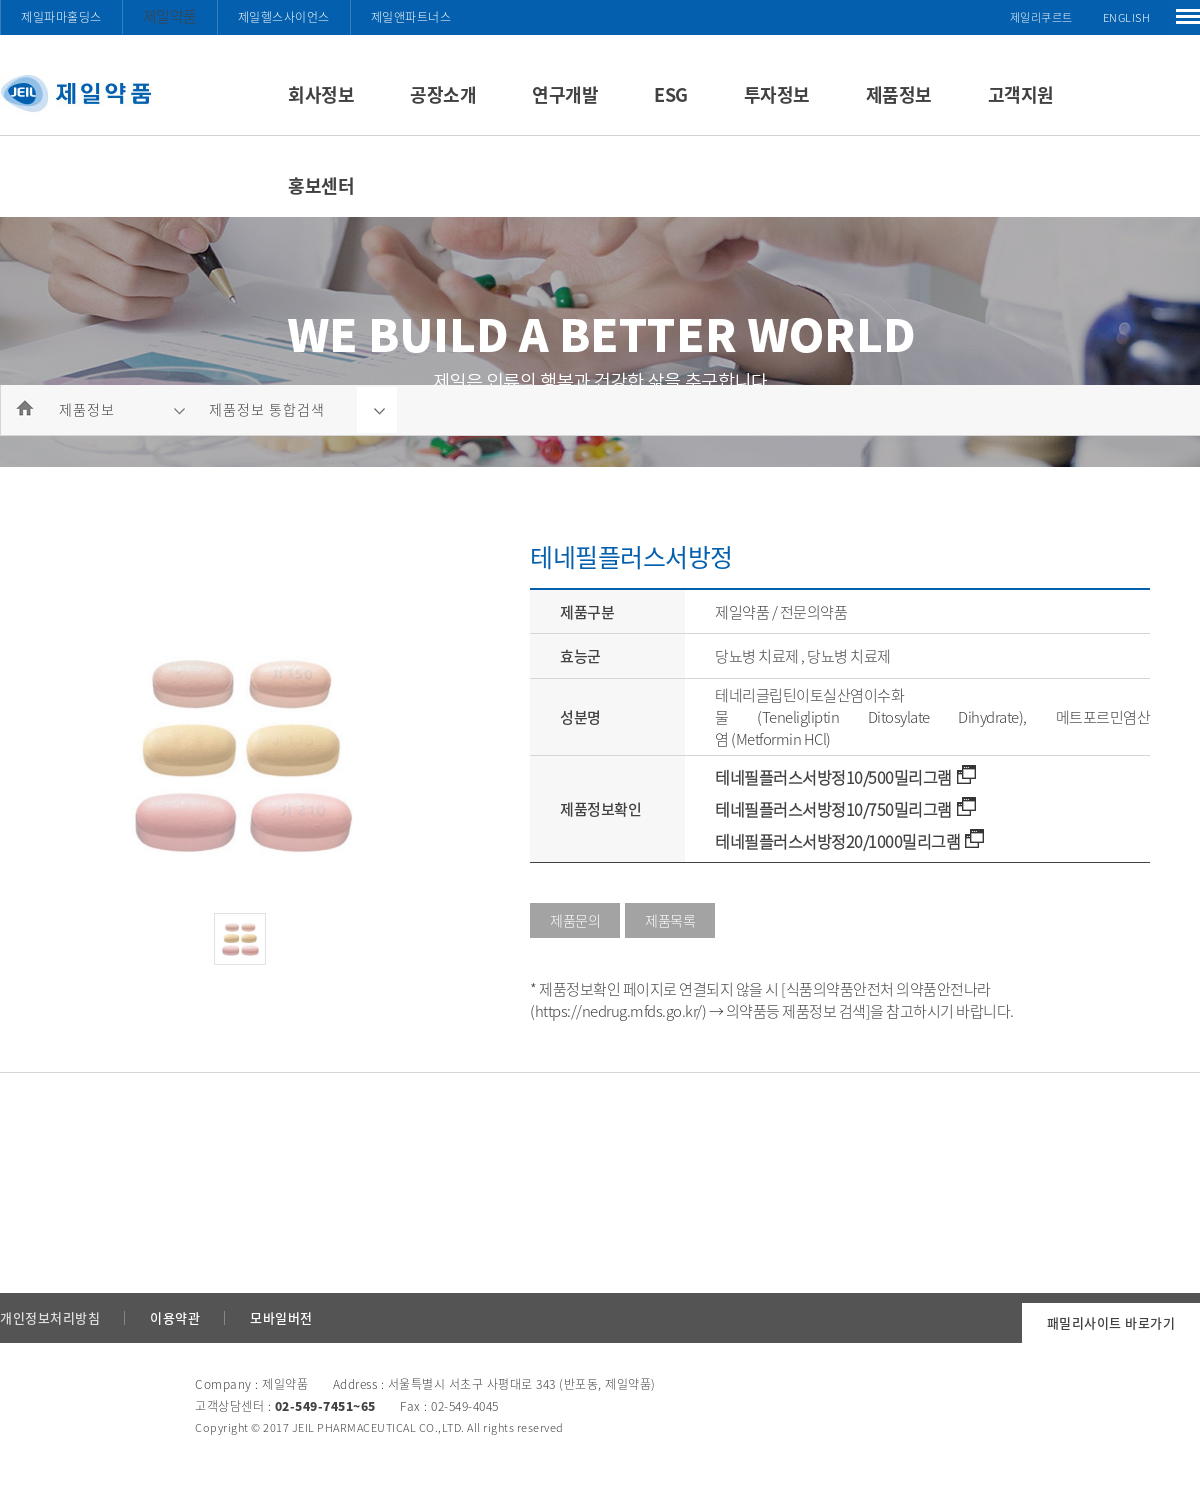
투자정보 (777, 94)
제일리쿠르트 (1041, 17)
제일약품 (170, 16)
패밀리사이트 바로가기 (1111, 1322)
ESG (671, 94)
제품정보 (899, 94)
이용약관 (175, 1317)
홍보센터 (321, 185)
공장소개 (443, 94)
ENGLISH (1127, 17)
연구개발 (565, 94)
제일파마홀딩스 (61, 17)
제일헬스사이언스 (284, 17)
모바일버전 (281, 1317)
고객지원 (1021, 94)
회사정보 (321, 94)
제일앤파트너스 (411, 17)
